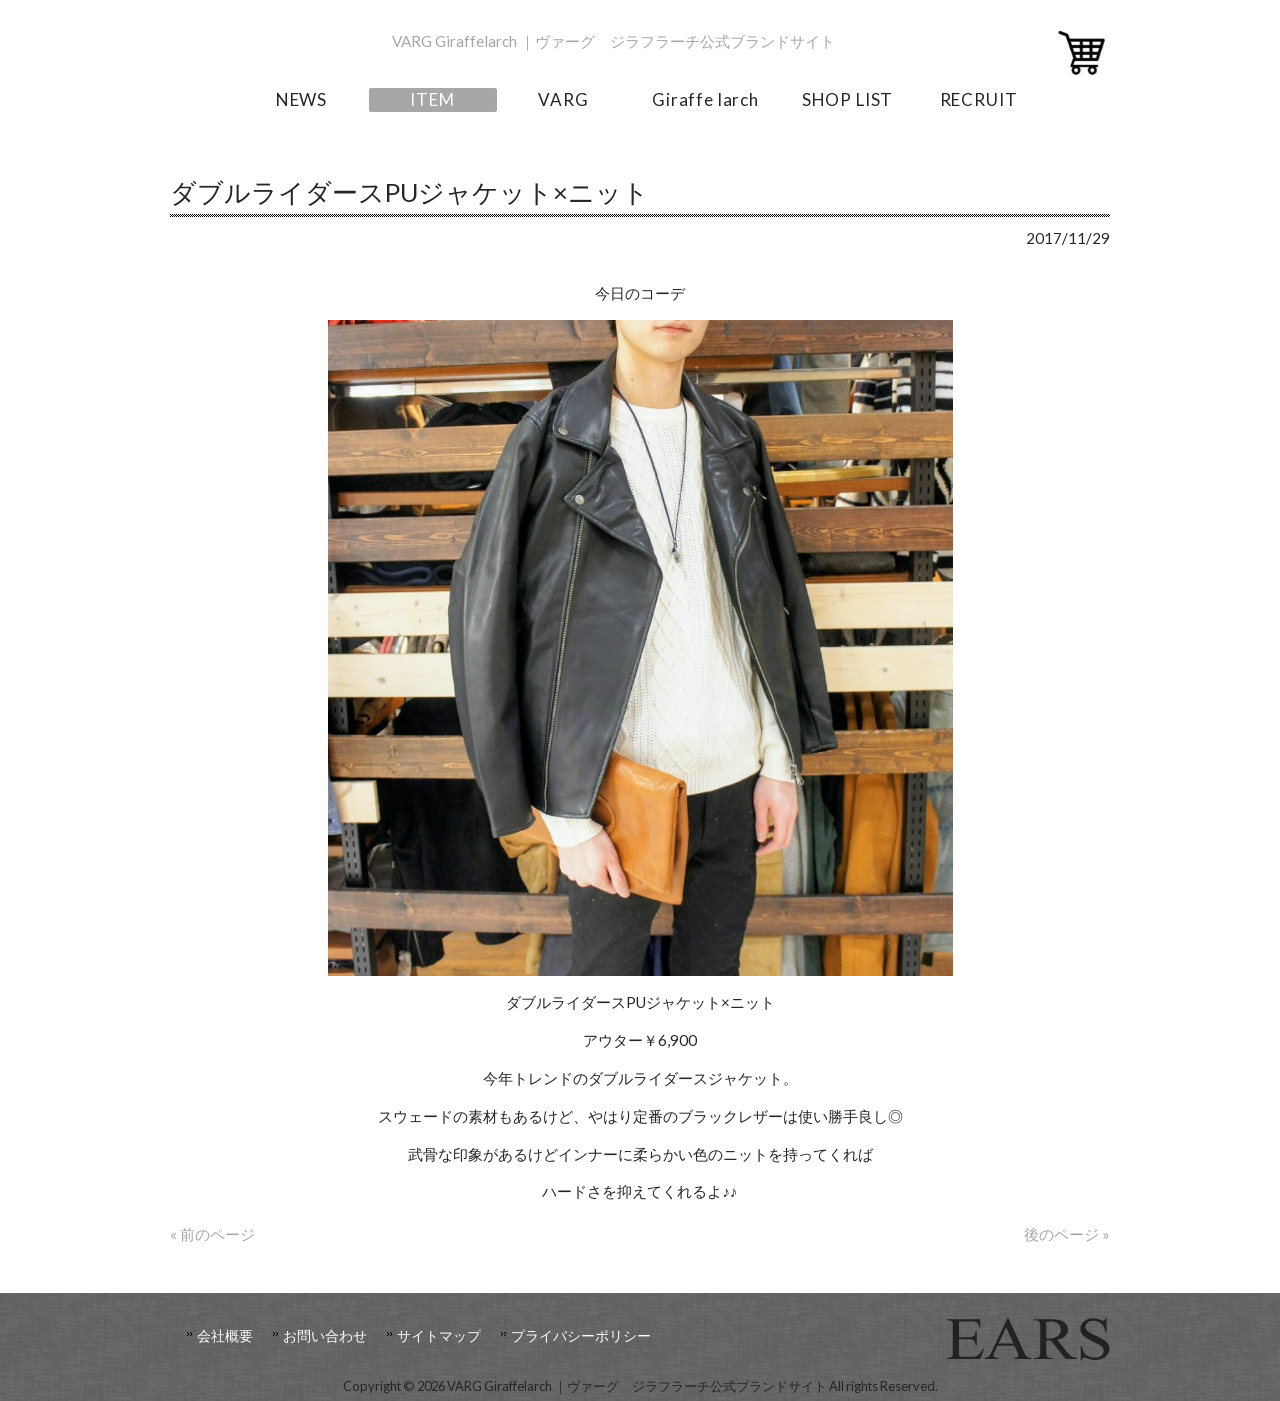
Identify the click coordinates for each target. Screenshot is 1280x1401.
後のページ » (1067, 1234)
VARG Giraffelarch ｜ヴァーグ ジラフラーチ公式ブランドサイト (613, 41)
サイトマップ (439, 1335)
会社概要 (225, 1335)
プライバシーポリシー (581, 1335)
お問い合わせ (325, 1335)
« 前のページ (212, 1234)
